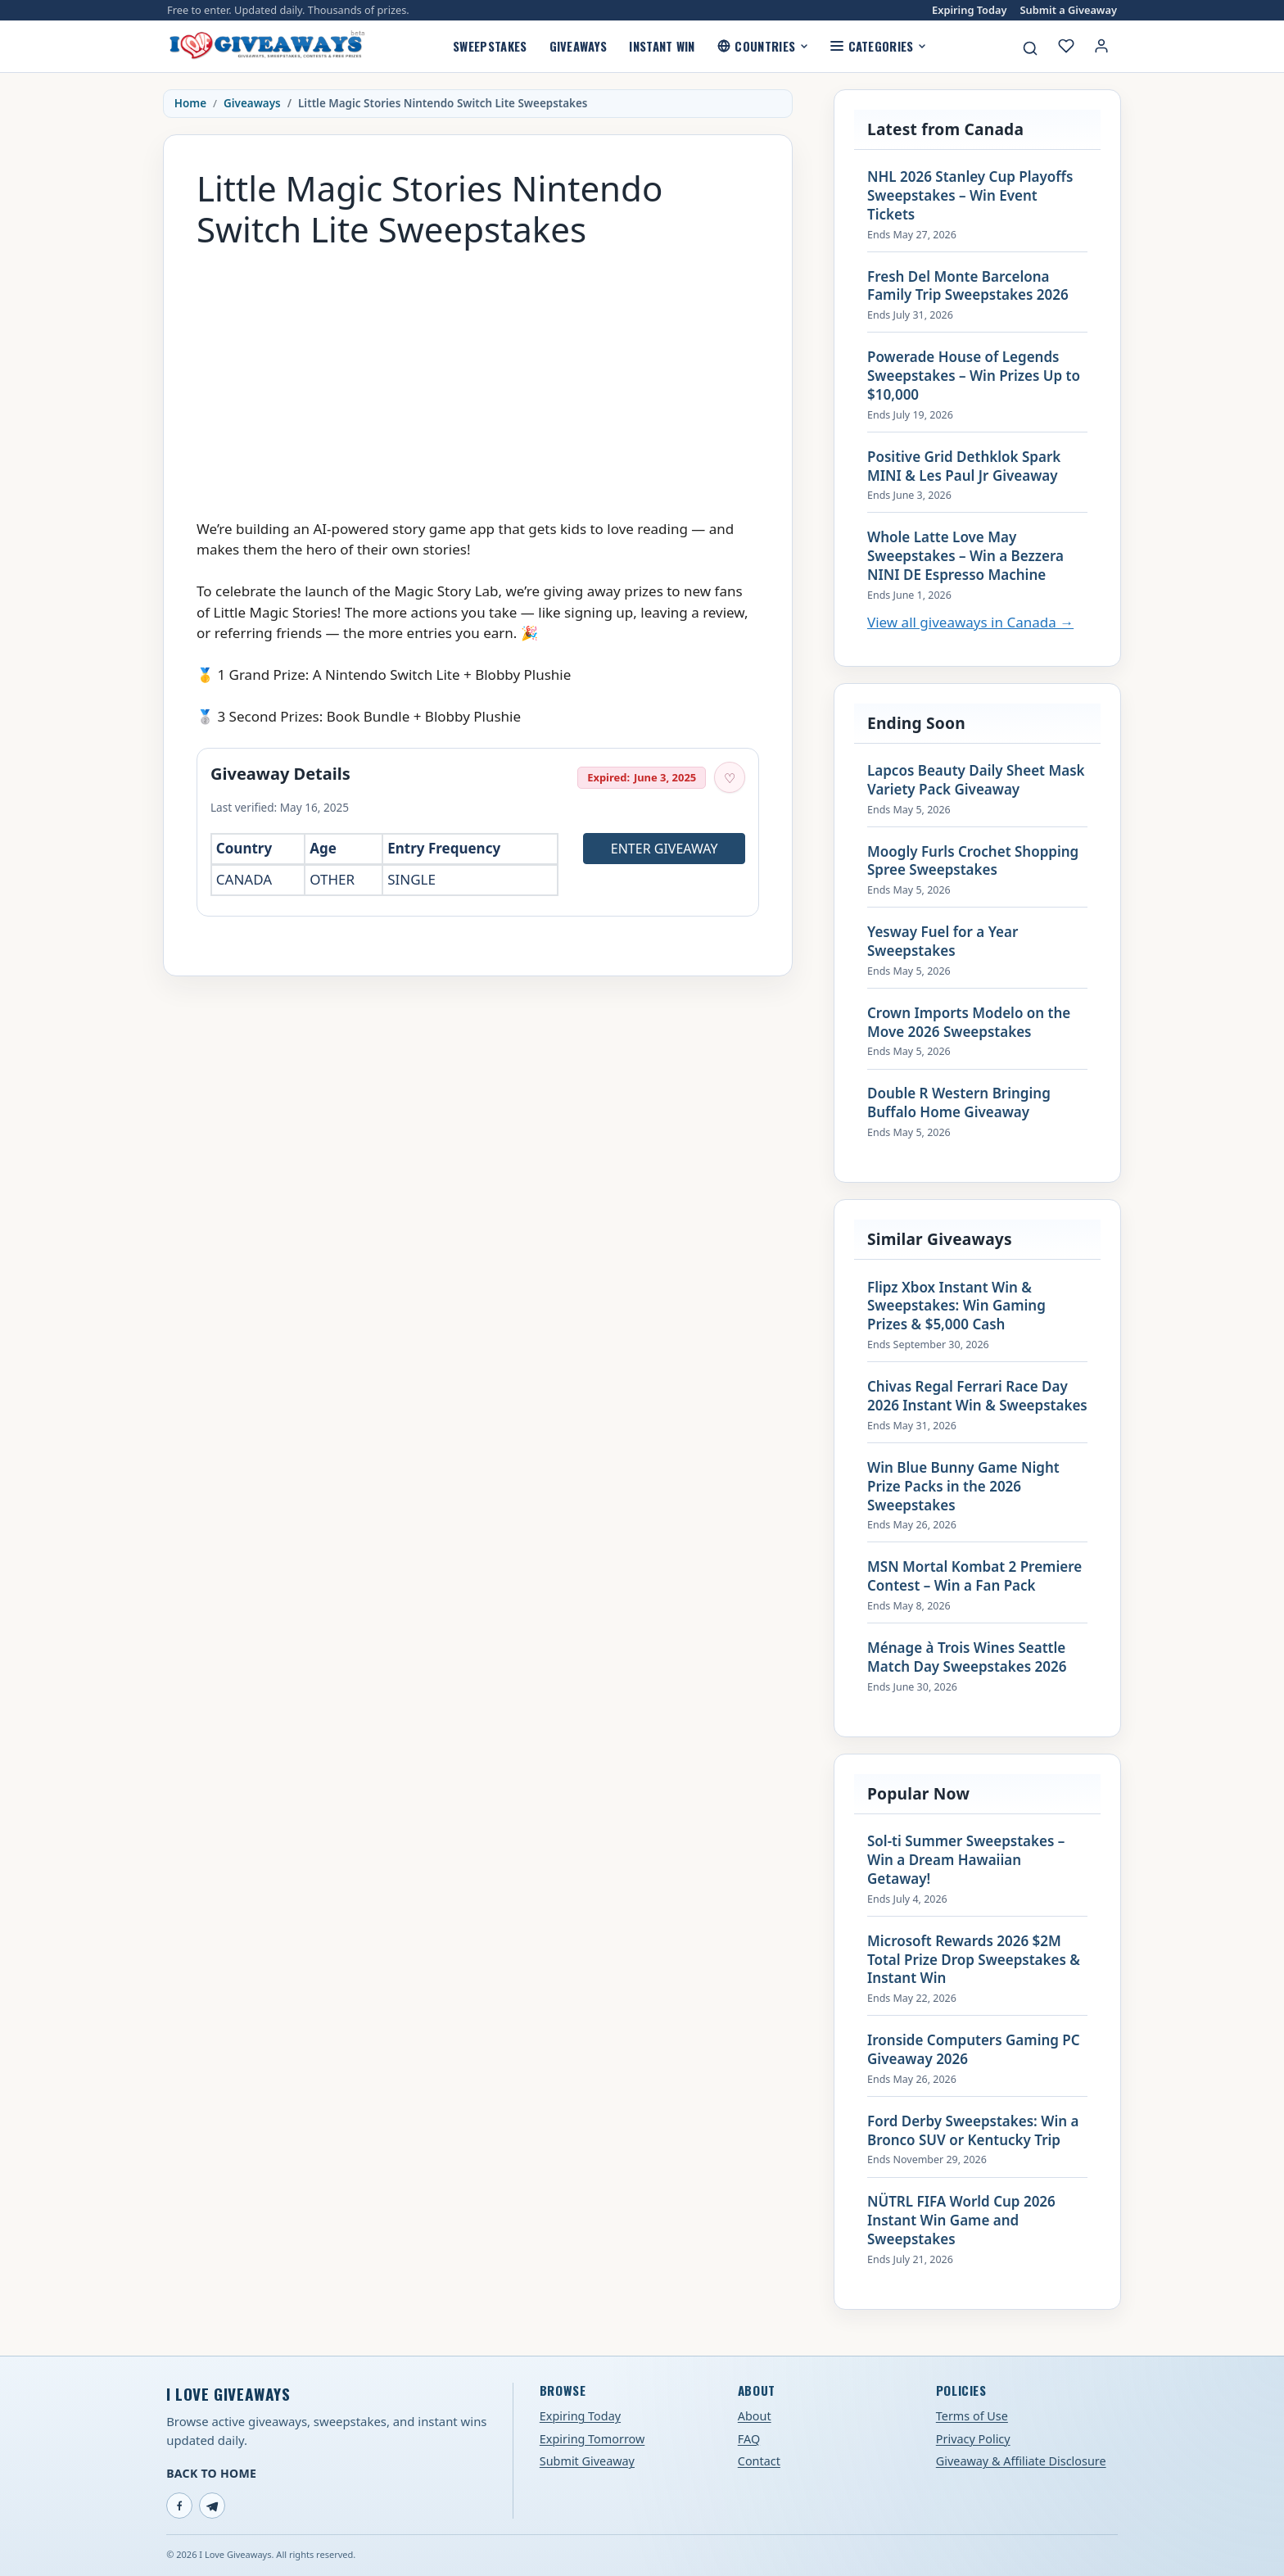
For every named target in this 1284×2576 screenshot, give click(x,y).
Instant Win (661, 46)
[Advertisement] (478, 376)
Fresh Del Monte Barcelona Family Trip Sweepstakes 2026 (968, 286)
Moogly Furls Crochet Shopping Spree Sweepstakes (972, 861)
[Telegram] (212, 2505)
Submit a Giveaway (1068, 10)
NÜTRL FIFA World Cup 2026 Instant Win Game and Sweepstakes (961, 2220)
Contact (759, 2461)
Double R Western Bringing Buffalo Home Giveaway (959, 1102)
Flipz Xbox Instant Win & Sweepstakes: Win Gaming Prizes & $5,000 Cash (956, 1306)
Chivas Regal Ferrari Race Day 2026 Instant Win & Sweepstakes (977, 1396)
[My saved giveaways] (1066, 45)
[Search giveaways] (1030, 48)
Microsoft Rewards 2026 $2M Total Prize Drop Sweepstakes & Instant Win (973, 1960)
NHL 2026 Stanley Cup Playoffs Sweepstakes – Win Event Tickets (970, 196)
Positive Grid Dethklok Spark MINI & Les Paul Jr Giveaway (963, 466)
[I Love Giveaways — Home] (266, 45)
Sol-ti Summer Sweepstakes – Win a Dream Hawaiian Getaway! (966, 1860)
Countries (762, 46)
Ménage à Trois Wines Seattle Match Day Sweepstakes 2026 (966, 1657)
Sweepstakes (490, 46)
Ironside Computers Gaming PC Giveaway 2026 (973, 2049)
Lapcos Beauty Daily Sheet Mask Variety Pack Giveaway (976, 780)
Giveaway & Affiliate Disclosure (1021, 2461)
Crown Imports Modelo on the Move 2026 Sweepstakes (968, 1022)
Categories (878, 46)
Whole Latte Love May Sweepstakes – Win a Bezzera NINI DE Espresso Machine (965, 556)
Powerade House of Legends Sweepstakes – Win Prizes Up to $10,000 (973, 376)
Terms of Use (972, 2416)
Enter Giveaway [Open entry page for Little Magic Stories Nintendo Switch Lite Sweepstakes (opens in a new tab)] (664, 849)
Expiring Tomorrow (592, 2439)
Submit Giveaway (587, 2461)
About (754, 2416)
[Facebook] (179, 2505)
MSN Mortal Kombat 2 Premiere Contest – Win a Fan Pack (974, 1576)
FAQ (749, 2439)
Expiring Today (969, 10)
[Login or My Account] (1101, 45)
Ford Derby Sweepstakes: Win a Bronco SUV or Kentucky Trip (972, 2130)
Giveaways (578, 46)
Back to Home (211, 2473)
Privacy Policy (973, 2439)
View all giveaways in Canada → (970, 622)
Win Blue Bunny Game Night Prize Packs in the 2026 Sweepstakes (963, 1486)
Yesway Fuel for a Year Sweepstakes (942, 941)
